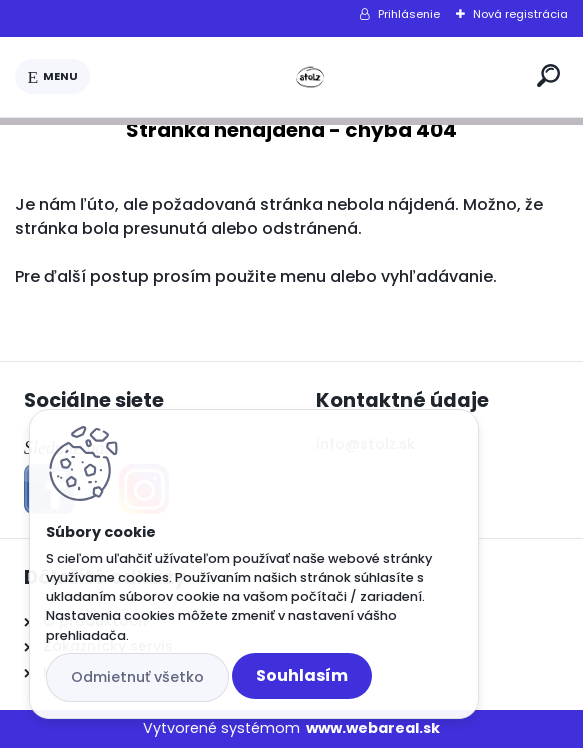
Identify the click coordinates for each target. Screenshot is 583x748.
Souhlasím (302, 675)
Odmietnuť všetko (137, 677)
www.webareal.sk (373, 728)
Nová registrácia (520, 14)
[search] (548, 75)
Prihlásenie (409, 14)
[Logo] (310, 77)
